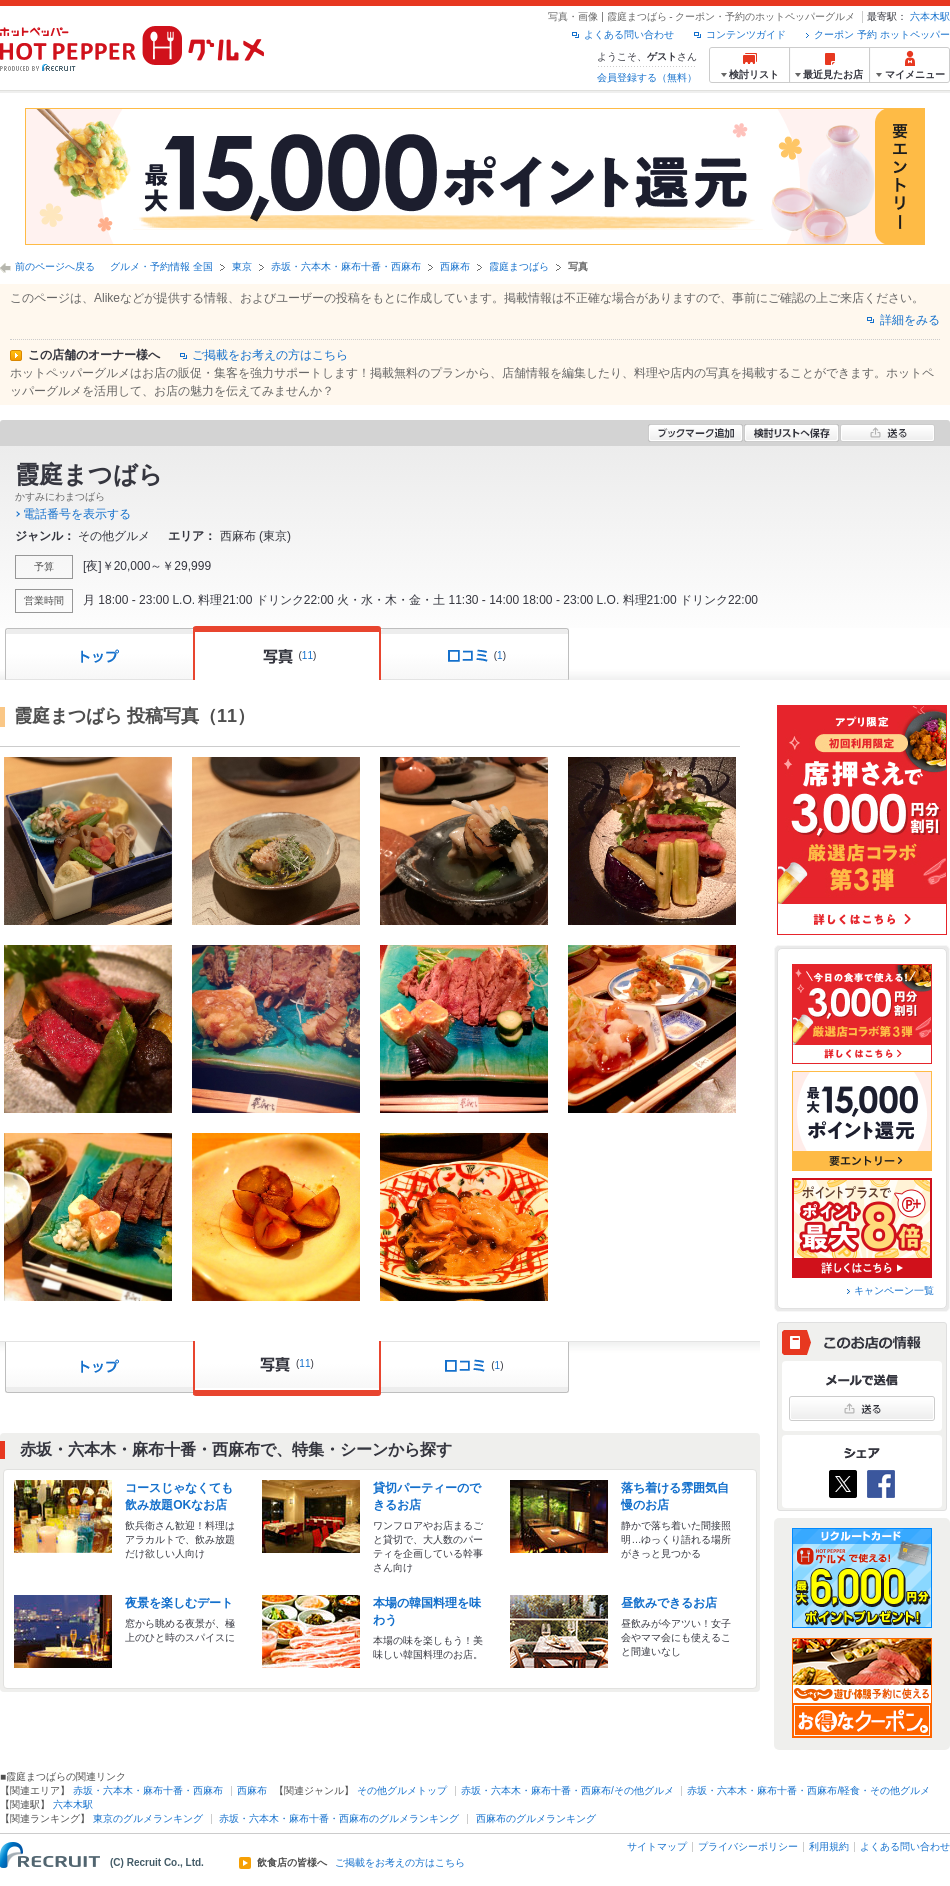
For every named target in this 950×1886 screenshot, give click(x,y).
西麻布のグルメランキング (536, 1818)
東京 (242, 266)
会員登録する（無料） (647, 77)
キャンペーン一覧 (894, 1290)
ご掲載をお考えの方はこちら (270, 355)
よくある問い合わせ (629, 34)
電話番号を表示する (77, 514)
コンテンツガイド (746, 34)
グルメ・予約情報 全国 (161, 266)
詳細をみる (910, 320)
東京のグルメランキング (148, 1818)
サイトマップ (657, 1846)
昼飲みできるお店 (669, 1603)
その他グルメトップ (402, 1790)
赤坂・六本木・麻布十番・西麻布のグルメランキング (339, 1818)
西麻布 (455, 266)
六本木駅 (930, 16)
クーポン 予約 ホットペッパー (882, 34)
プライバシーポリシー (748, 1846)
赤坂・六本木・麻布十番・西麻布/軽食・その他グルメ (808, 1790)
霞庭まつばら (519, 266)
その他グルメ (114, 536)
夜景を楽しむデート (179, 1603)
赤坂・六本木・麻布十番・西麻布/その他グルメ (567, 1790)
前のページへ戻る (55, 266)
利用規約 (829, 1846)
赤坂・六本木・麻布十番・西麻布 (346, 266)
